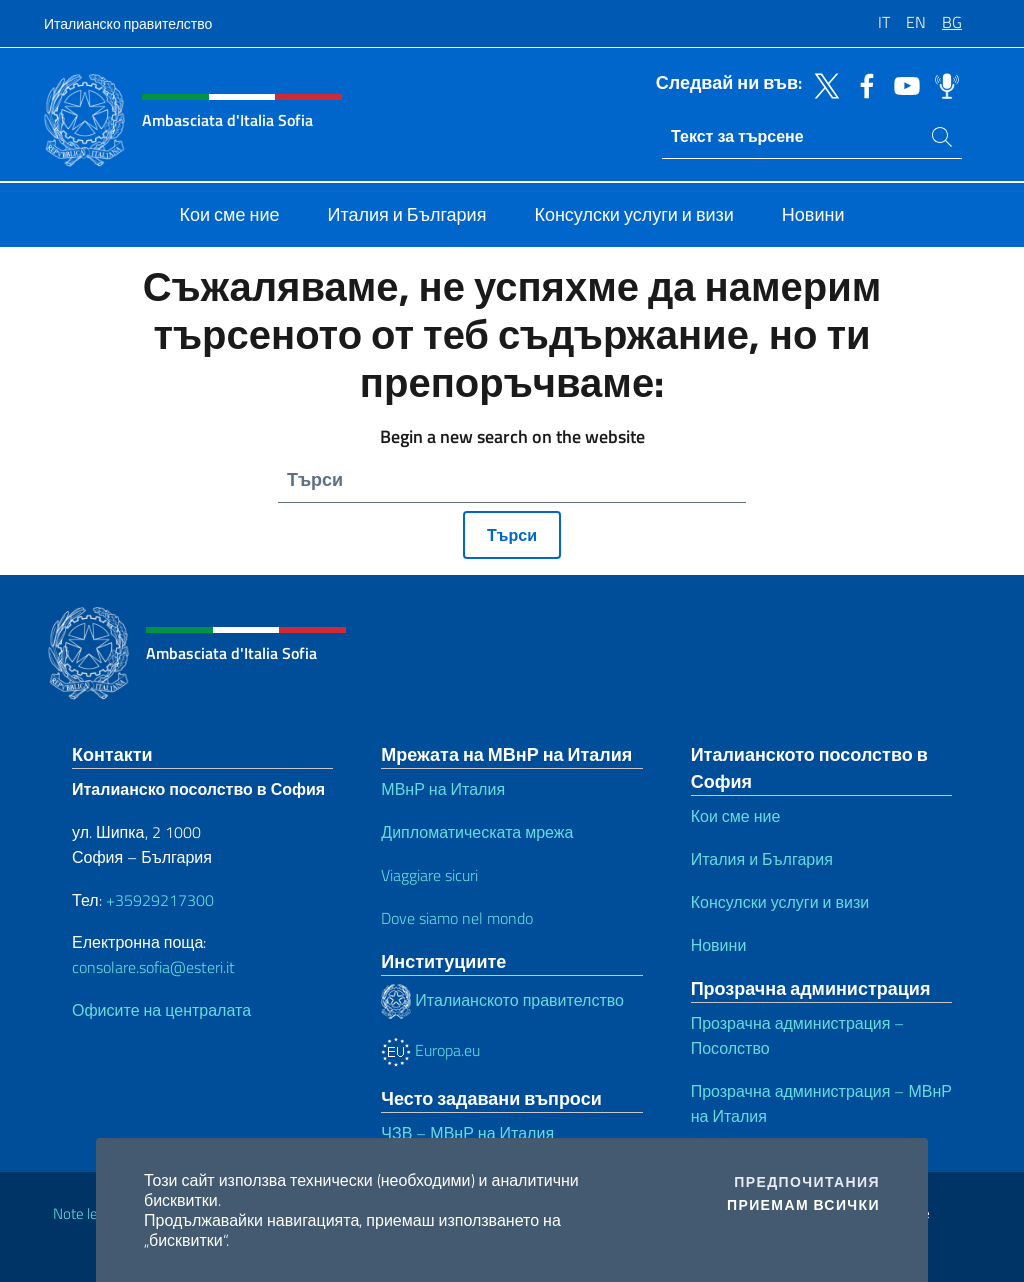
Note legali (86, 1213)
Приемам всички (803, 1205)
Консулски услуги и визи (780, 902)
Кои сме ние (736, 816)
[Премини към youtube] (902, 84)
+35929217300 (160, 900)
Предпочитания (807, 1182)
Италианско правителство (128, 23)
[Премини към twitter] (822, 84)
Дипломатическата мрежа (477, 832)
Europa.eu (430, 1050)
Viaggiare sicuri (429, 875)
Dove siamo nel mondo (457, 918)
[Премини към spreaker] (942, 84)
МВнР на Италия (443, 789)
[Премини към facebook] (862, 84)
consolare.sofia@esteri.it (153, 967)
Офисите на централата (161, 1010)
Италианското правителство (502, 1000)
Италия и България (762, 859)
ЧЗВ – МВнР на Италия (467, 1133)
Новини (719, 945)
